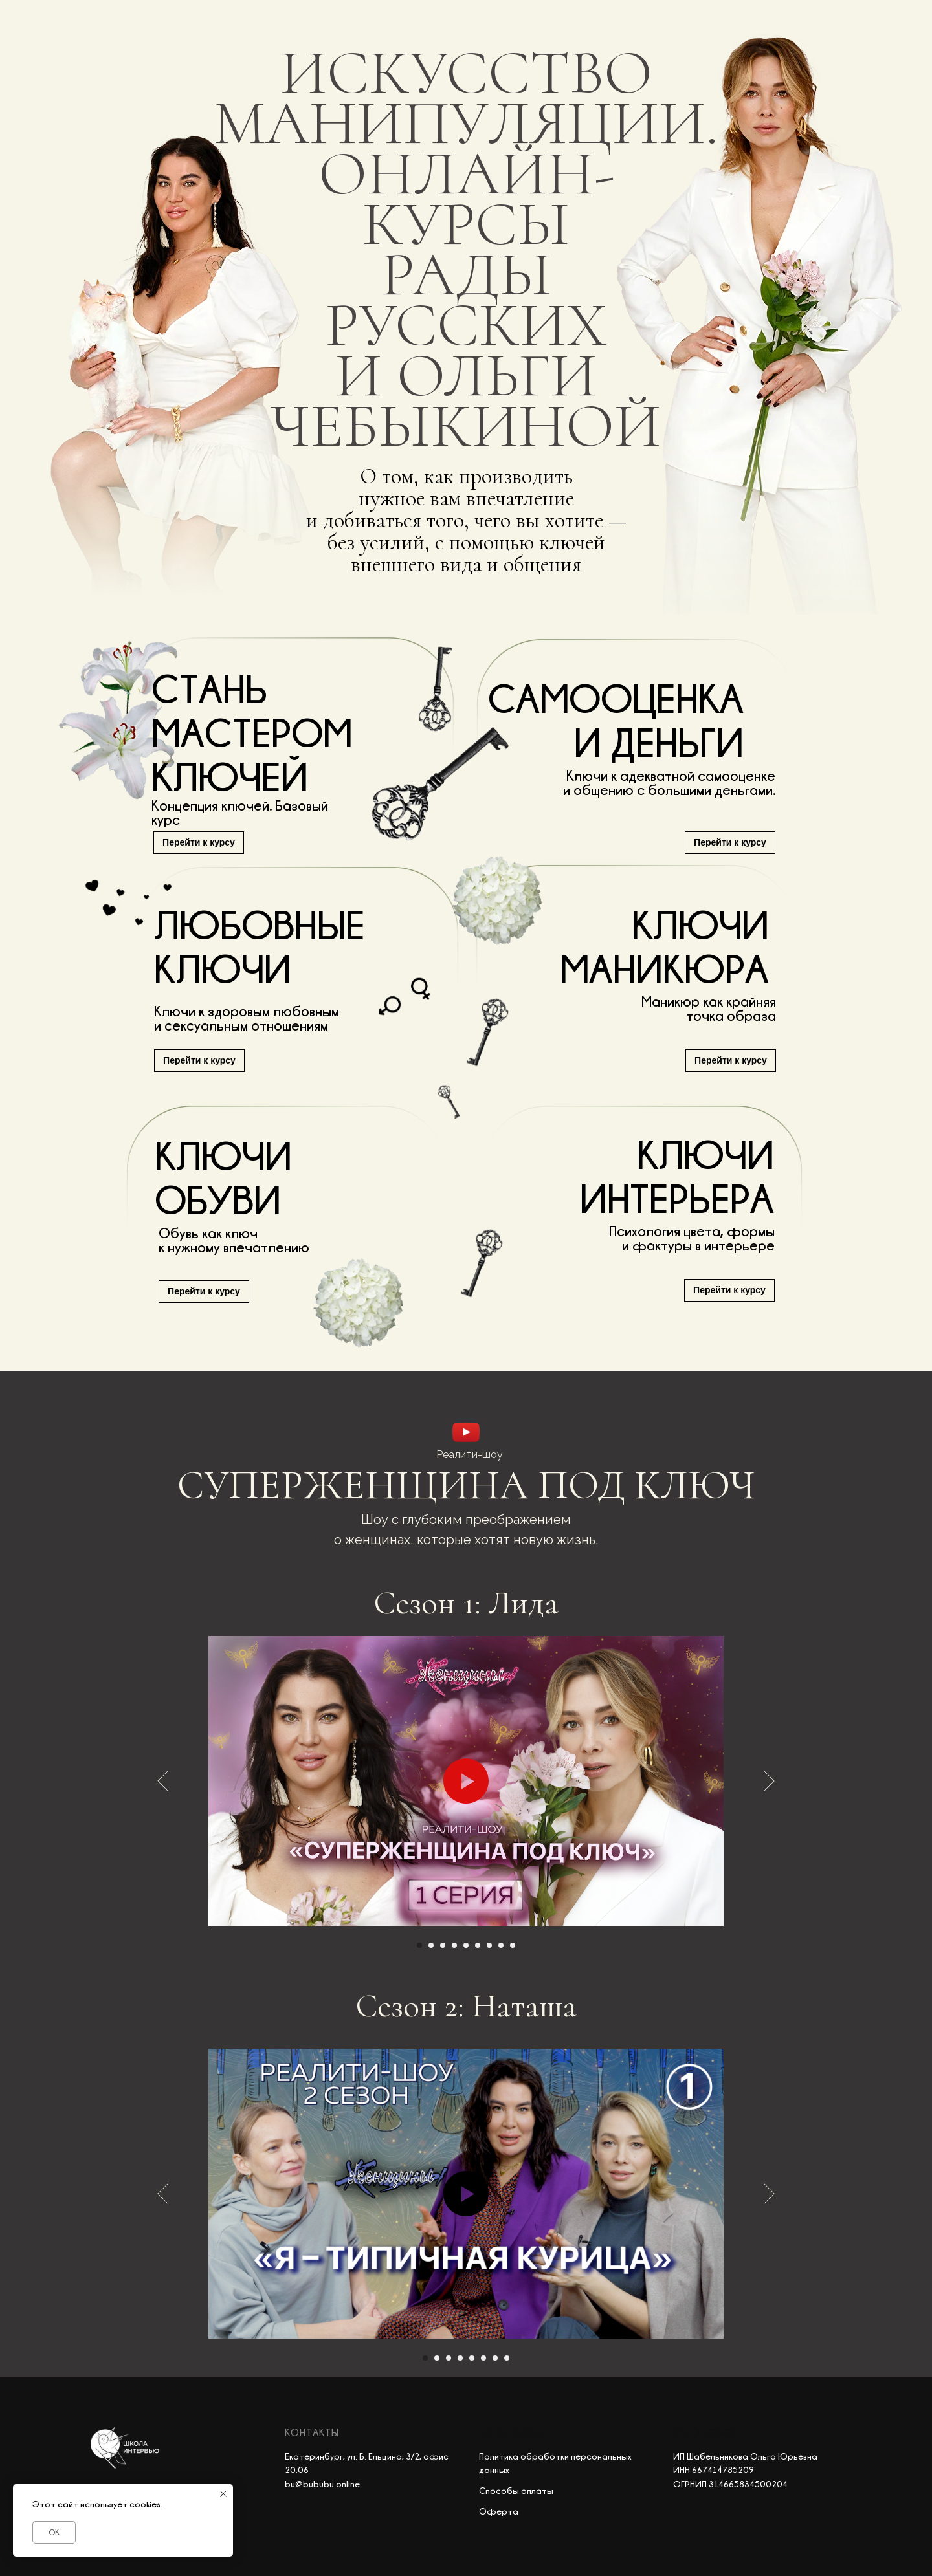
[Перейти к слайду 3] (442, 1945)
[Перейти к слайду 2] (431, 1945)
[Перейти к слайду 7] (489, 1945)
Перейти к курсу (730, 1060)
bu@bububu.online (322, 2484)
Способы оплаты (516, 2490)
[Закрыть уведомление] (223, 2493)
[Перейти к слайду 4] (454, 1945)
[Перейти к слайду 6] (477, 1945)
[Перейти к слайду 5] (466, 1945)
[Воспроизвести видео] (466, 1781)
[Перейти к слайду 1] (419, 1945)
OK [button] (54, 2532)
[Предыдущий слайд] (162, 1781)
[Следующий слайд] (769, 1781)
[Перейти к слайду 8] (501, 1945)
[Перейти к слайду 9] (512, 1945)
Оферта (498, 2511)
